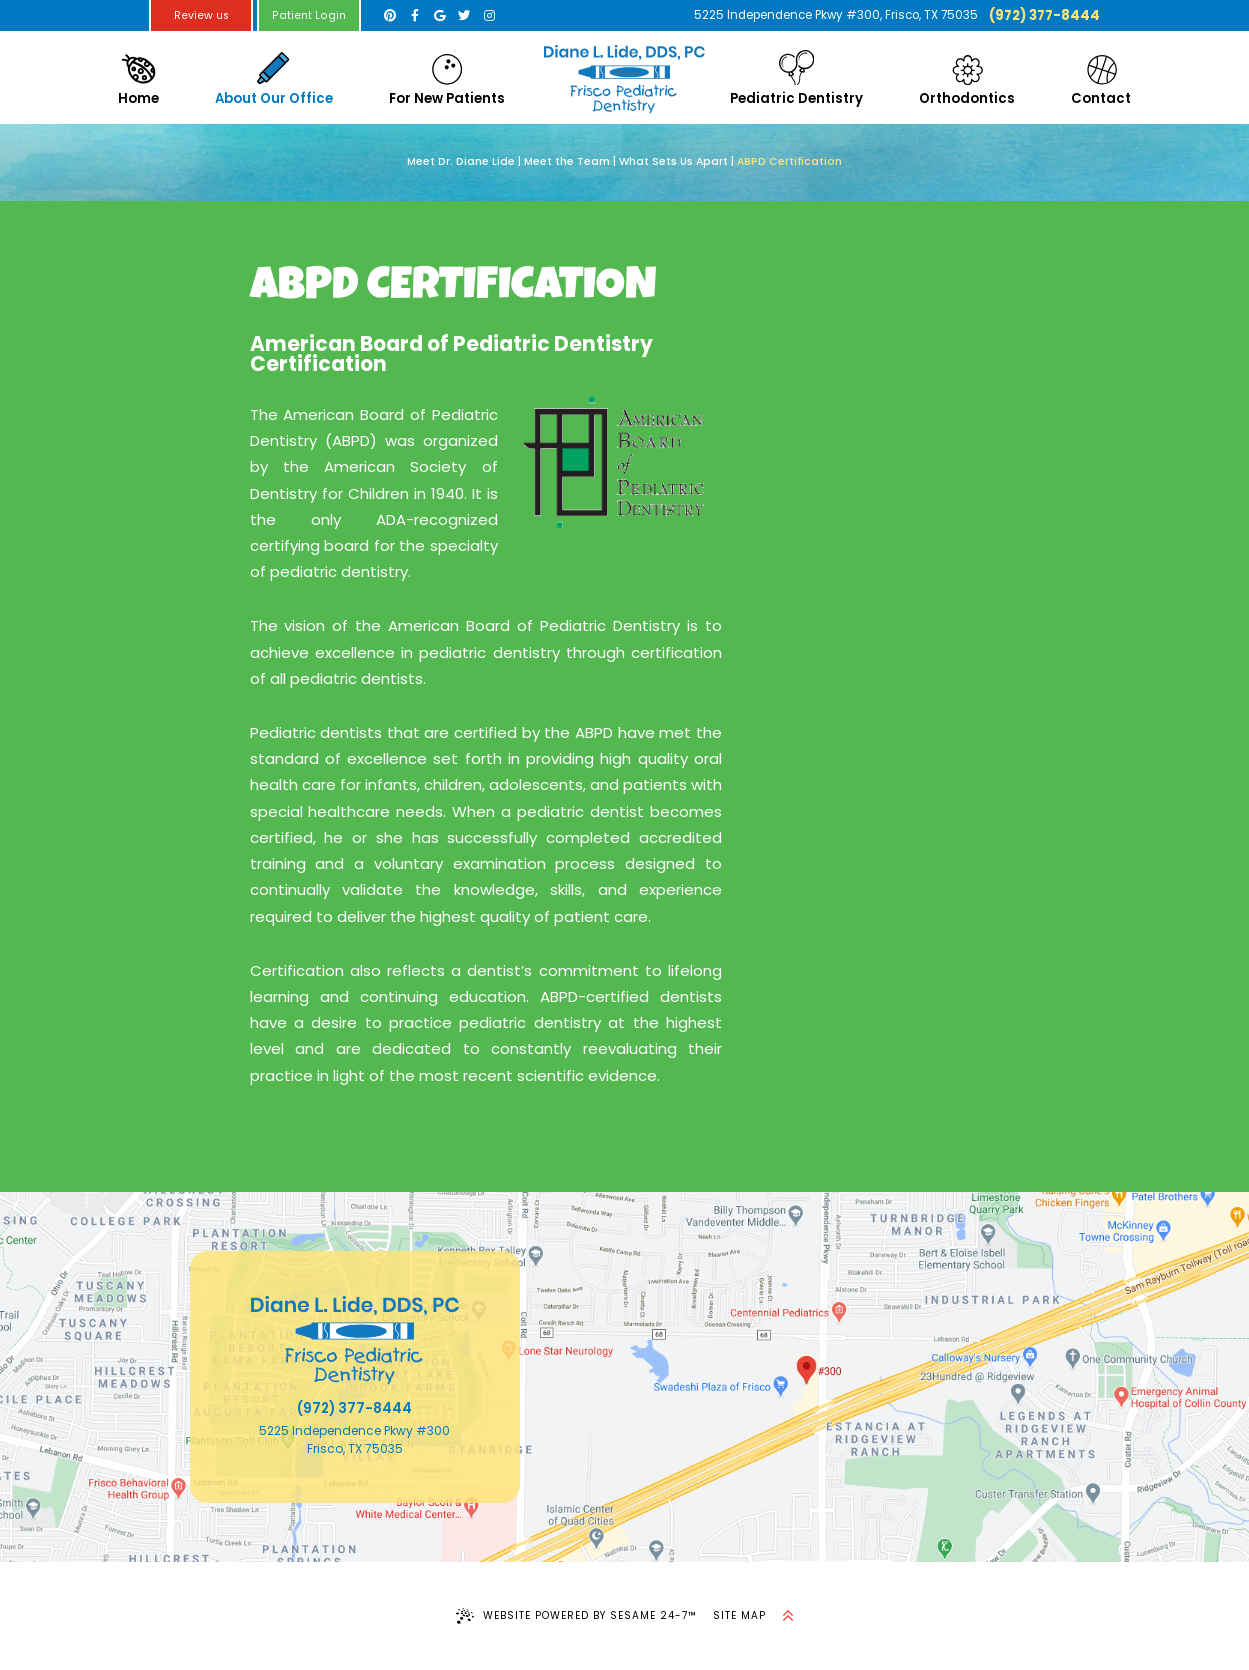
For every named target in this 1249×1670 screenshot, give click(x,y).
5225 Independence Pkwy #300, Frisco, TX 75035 (836, 15)
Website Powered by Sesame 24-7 (576, 1616)
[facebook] (414, 15)
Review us (201, 15)
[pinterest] (390, 15)
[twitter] (464, 15)
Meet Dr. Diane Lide (461, 162)
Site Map (739, 1615)
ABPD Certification (789, 162)
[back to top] (788, 1616)
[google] (439, 15)
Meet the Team (567, 162)
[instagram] (489, 15)
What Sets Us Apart (673, 162)
